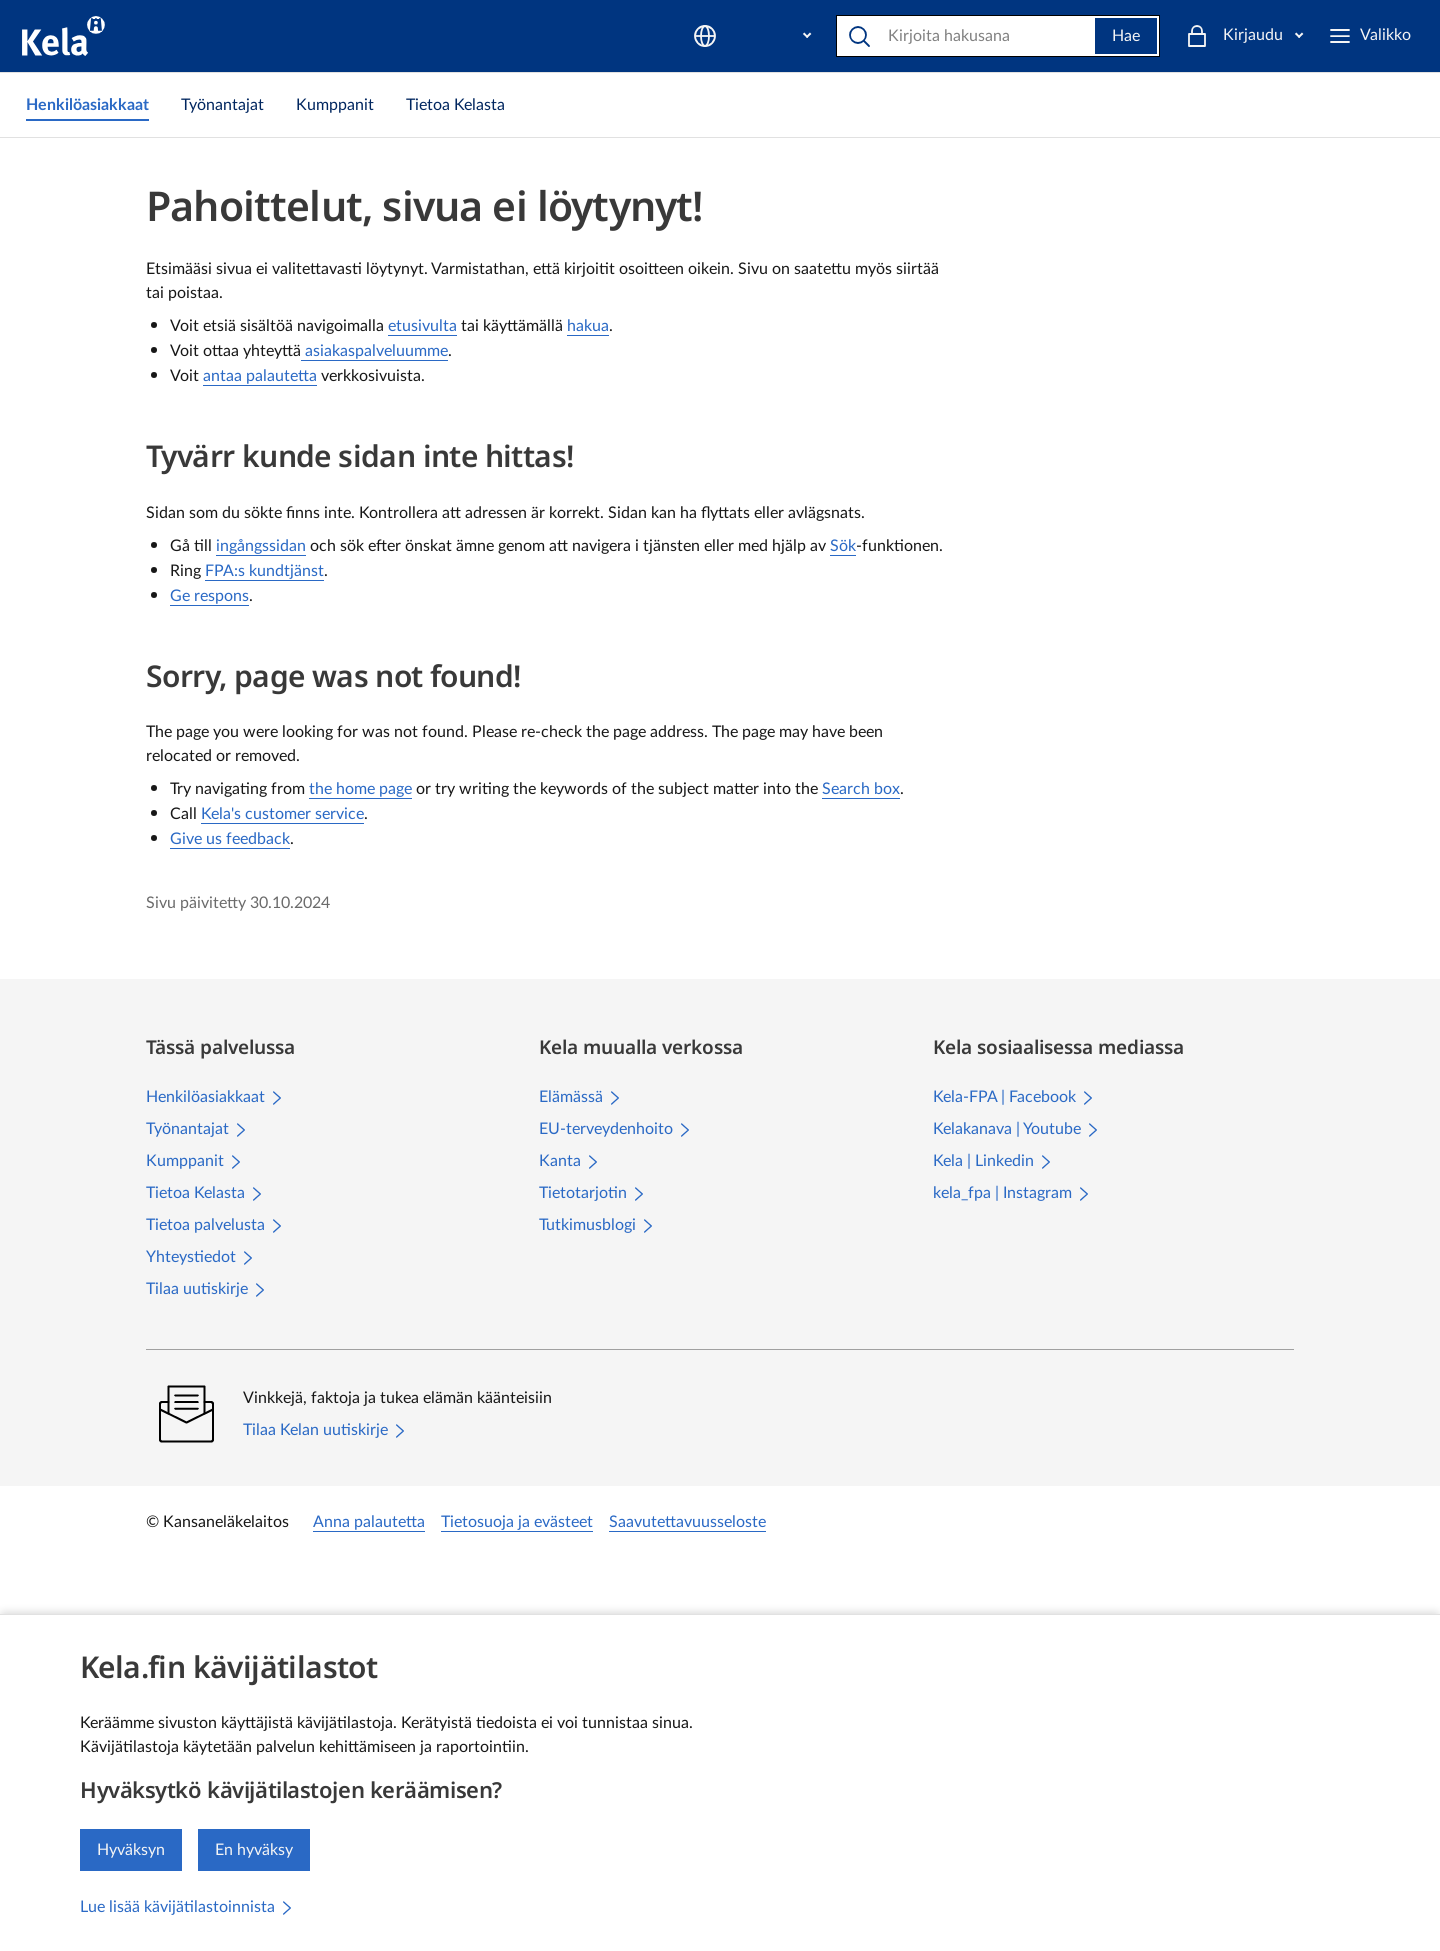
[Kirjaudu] (1354, 36)
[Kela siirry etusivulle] (63, 36)
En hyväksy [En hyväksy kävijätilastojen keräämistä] (254, 1850)
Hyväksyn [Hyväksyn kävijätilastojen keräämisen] (131, 1850)
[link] (87, 105)
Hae (1093, 36)
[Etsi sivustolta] (934, 36)
